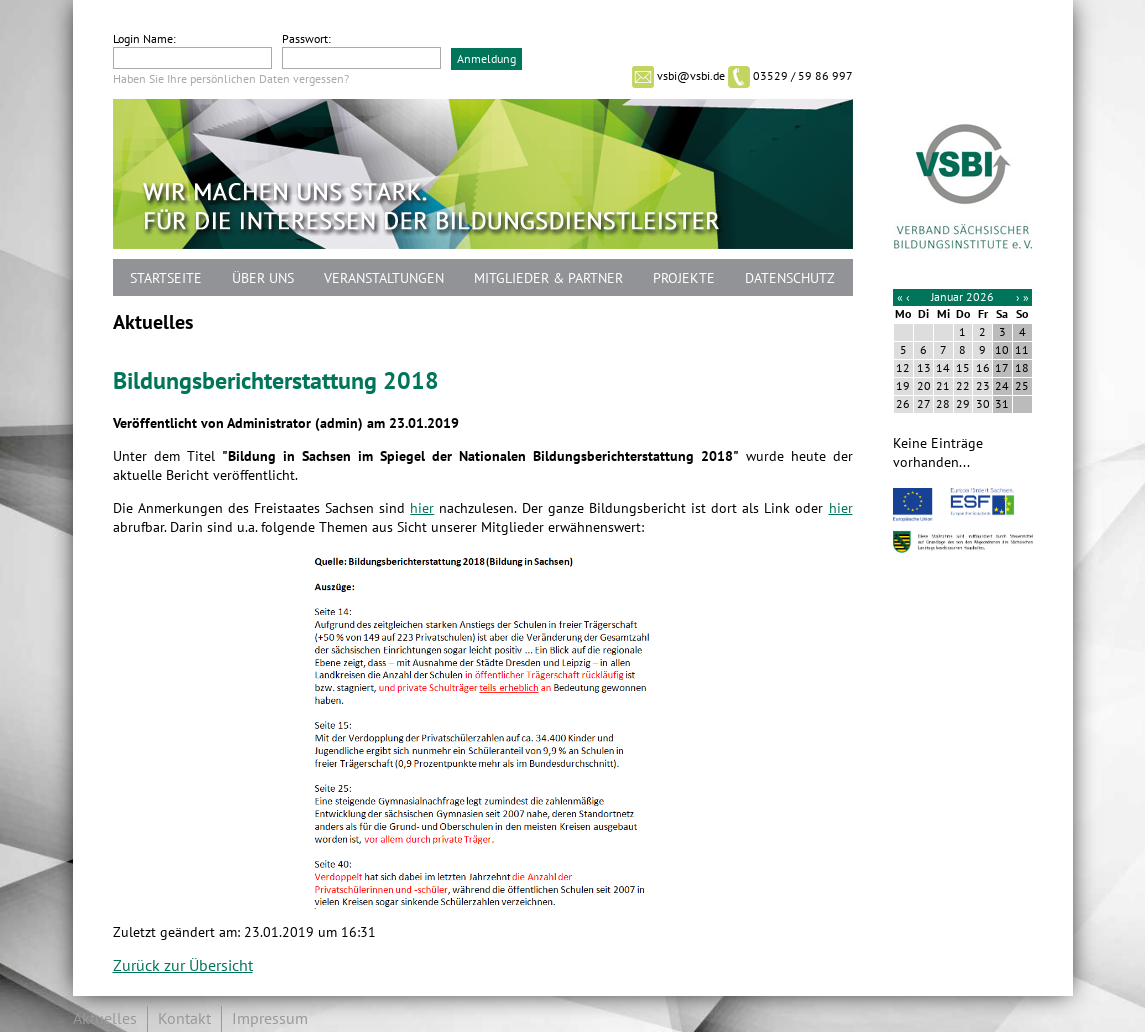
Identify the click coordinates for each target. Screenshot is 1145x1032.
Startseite (166, 278)
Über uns (263, 278)
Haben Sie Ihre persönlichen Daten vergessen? (231, 79)
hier (422, 508)
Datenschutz (790, 278)
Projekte (684, 278)
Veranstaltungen (384, 278)
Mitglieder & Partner (548, 278)
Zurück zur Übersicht (183, 966)
